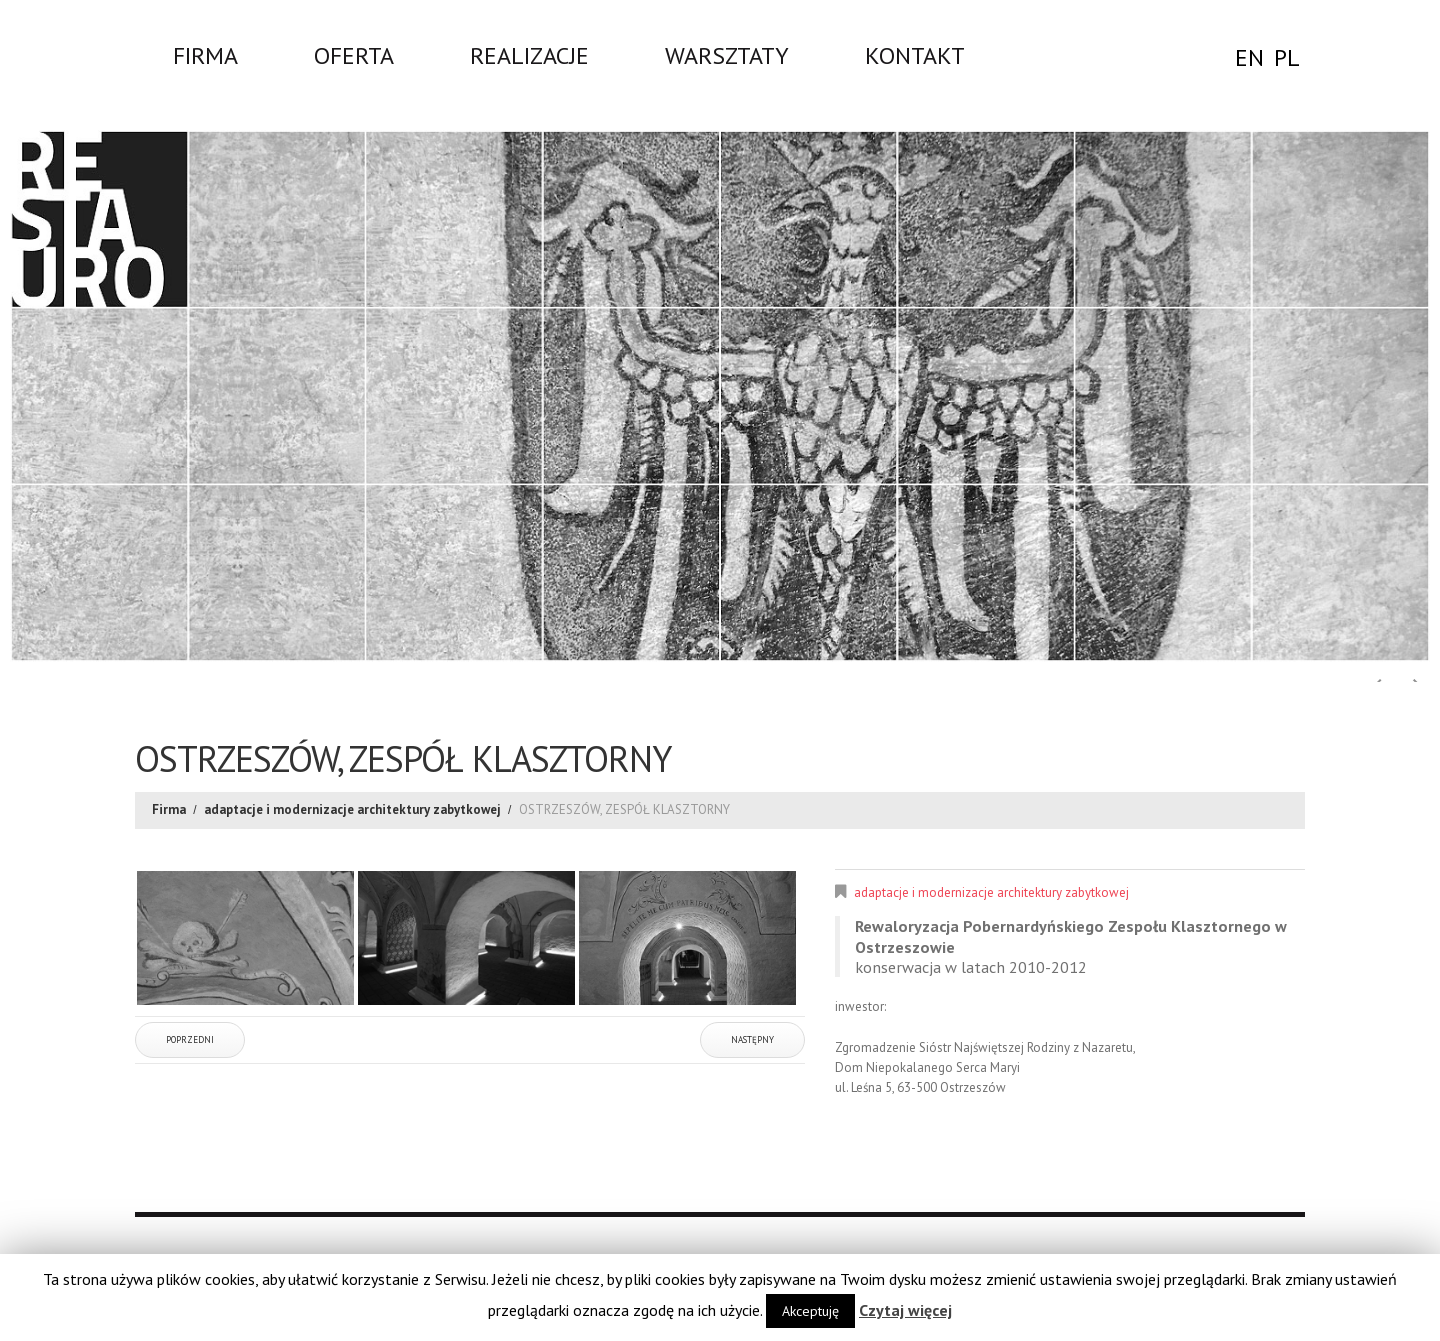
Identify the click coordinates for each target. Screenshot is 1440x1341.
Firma (205, 55)
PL (1287, 57)
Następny (752, 1039)
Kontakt (915, 55)
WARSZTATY (727, 55)
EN (1249, 57)
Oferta (354, 55)
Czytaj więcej (905, 1310)
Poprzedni (190, 1039)
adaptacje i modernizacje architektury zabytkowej (352, 809)
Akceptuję (810, 1311)
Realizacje (529, 55)
